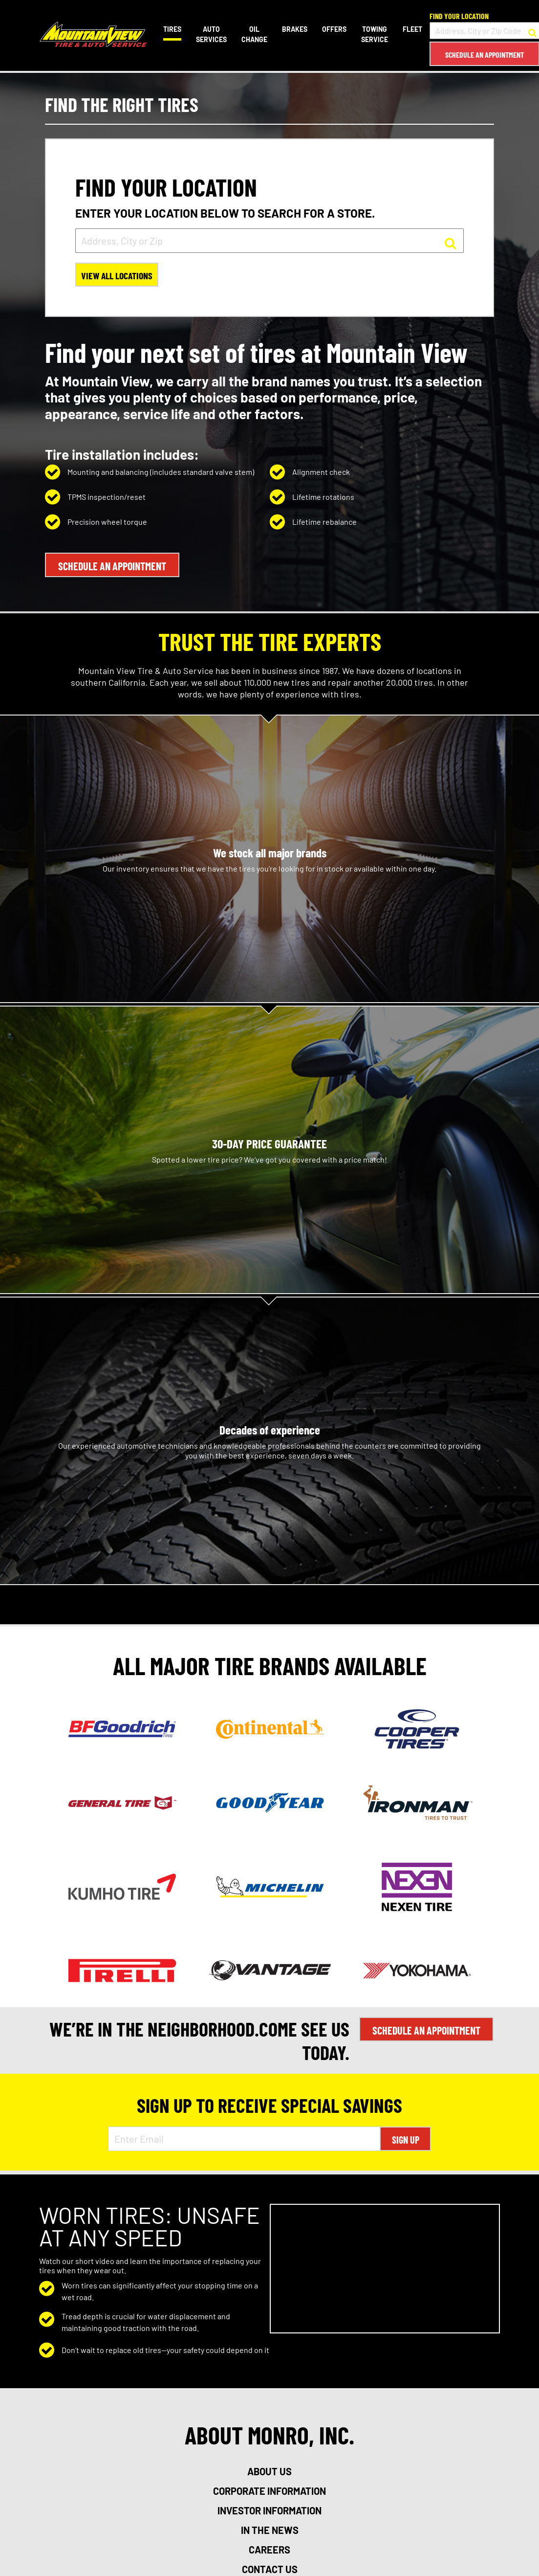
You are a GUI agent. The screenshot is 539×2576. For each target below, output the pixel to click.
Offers (334, 29)
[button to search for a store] (532, 30)
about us (269, 2470)
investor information (269, 2509)
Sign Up (405, 2138)
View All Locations (118, 276)
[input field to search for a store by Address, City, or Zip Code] (484, 30)
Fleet (412, 29)
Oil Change (254, 34)
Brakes (294, 29)
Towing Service (374, 34)
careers (269, 2548)
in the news (270, 2528)
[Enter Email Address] (244, 2137)
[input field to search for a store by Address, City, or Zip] (269, 240)
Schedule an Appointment (484, 54)
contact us (270, 2568)
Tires (172, 29)
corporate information (269, 2489)
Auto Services (210, 34)
